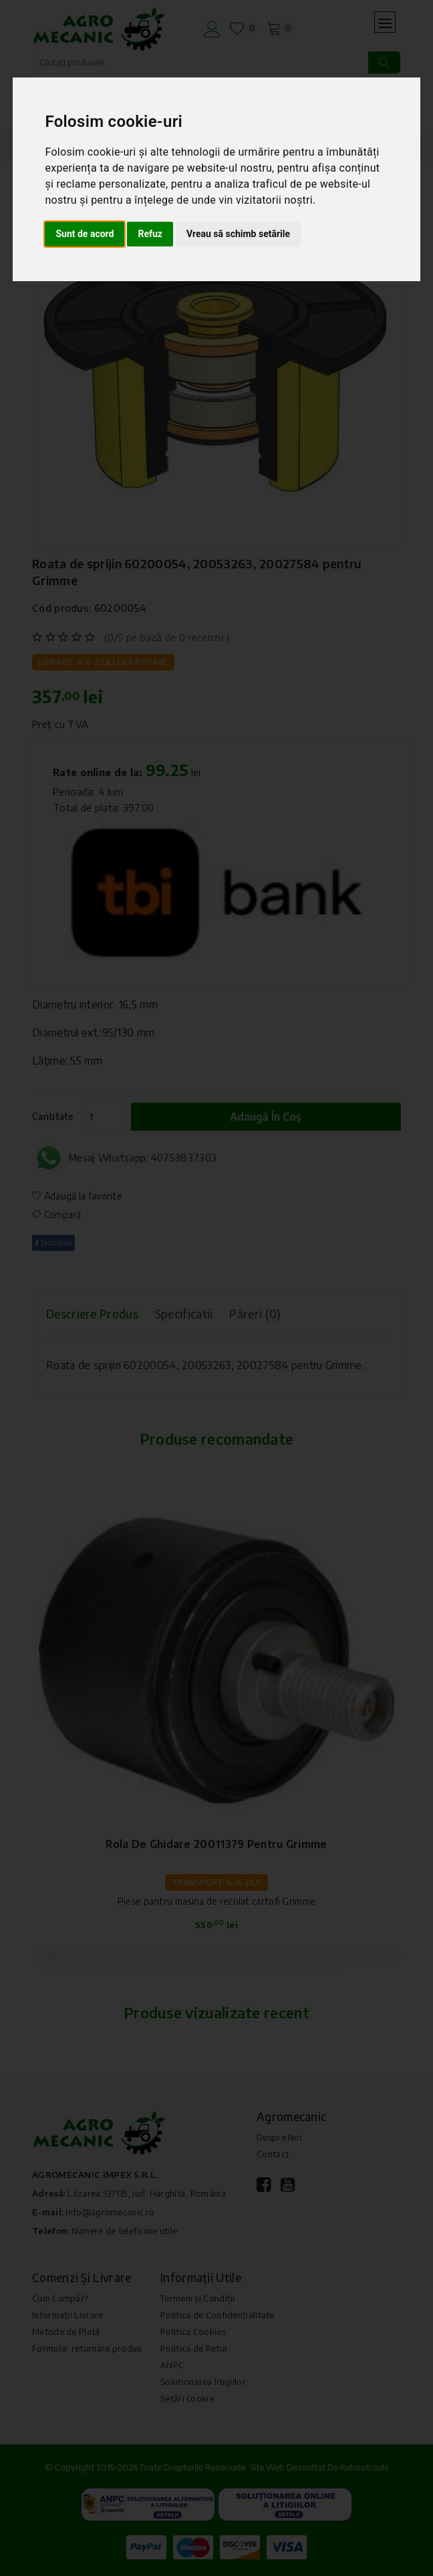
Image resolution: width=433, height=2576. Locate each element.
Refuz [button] (150, 233)
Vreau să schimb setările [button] (238, 233)
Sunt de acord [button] (84, 233)
